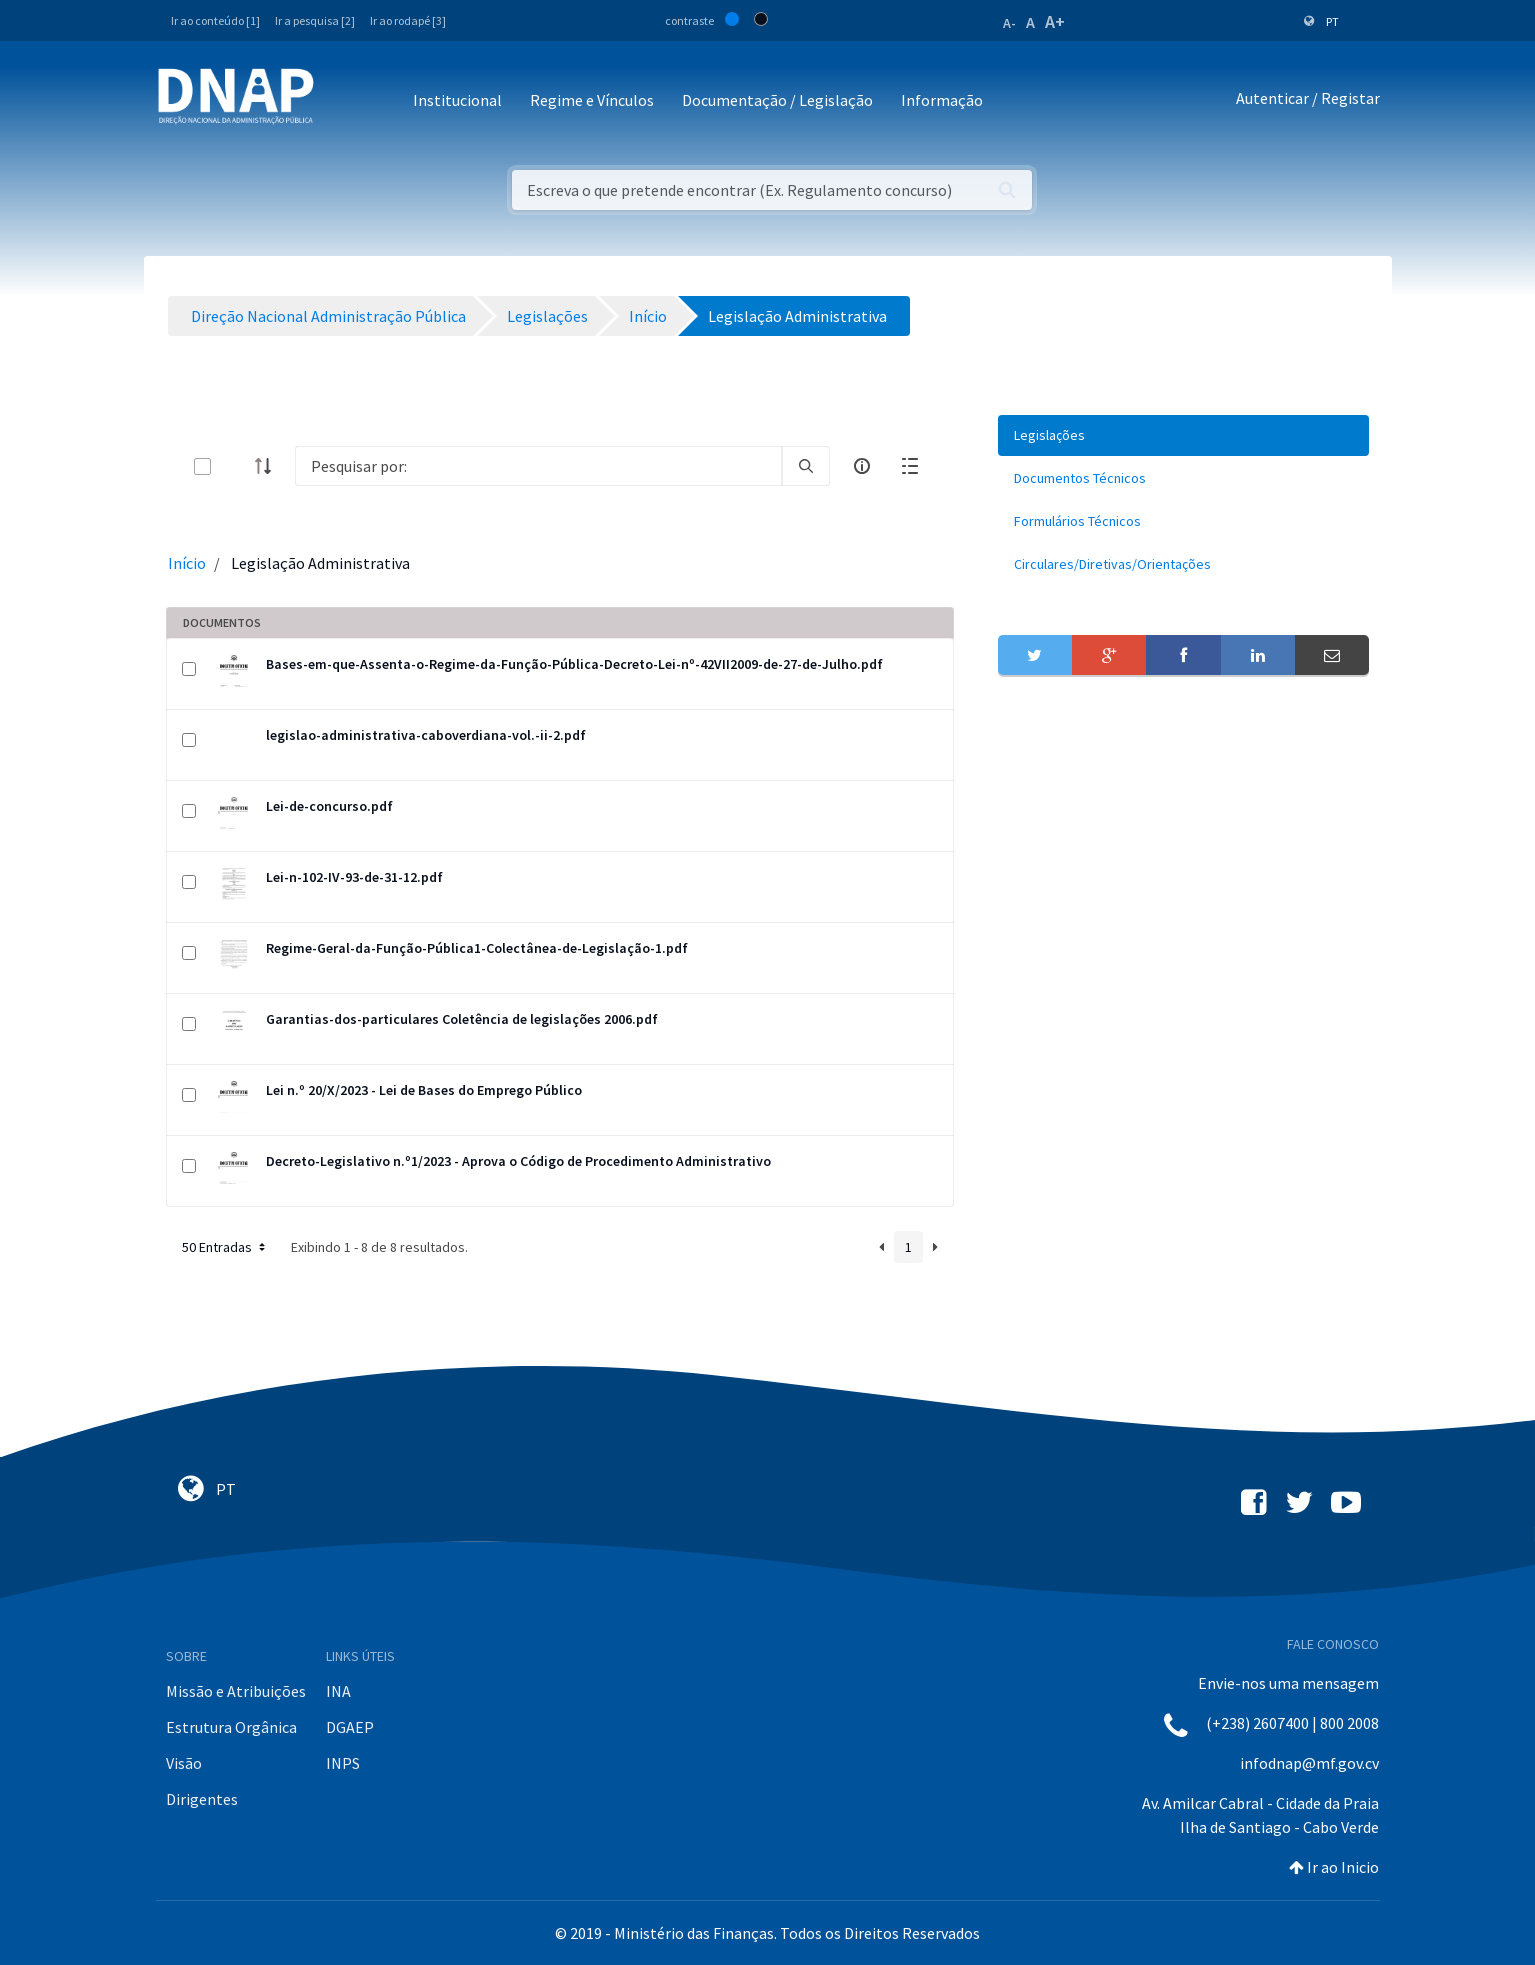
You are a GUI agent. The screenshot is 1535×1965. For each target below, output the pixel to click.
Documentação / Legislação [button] (777, 100)
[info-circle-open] (862, 466)
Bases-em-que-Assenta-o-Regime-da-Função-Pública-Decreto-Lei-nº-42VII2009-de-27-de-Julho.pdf (574, 664)
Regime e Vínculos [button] (592, 100)
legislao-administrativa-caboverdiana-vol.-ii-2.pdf (426, 735)
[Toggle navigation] (342, 101)
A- (1009, 23)
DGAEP (350, 1727)
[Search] (538, 466)
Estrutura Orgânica (231, 1727)
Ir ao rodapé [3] (408, 20)
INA (338, 1691)
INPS (343, 1763)
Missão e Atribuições (236, 1691)
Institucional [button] (457, 100)
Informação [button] (942, 100)
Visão (184, 1763)
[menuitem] (1184, 435)
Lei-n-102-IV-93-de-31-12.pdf (354, 877)
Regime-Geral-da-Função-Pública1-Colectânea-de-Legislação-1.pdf (477, 948)
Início (187, 563)
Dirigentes (202, 1799)
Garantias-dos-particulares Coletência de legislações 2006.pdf (462, 1019)
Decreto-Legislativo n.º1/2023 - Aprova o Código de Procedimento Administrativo (518, 1161)
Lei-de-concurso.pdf (329, 806)
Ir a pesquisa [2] (315, 20)
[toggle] (235, 466)
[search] (806, 466)
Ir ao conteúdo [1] (215, 20)
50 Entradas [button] (225, 1247)
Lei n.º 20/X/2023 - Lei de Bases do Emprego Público (424, 1090)
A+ (1055, 21)
